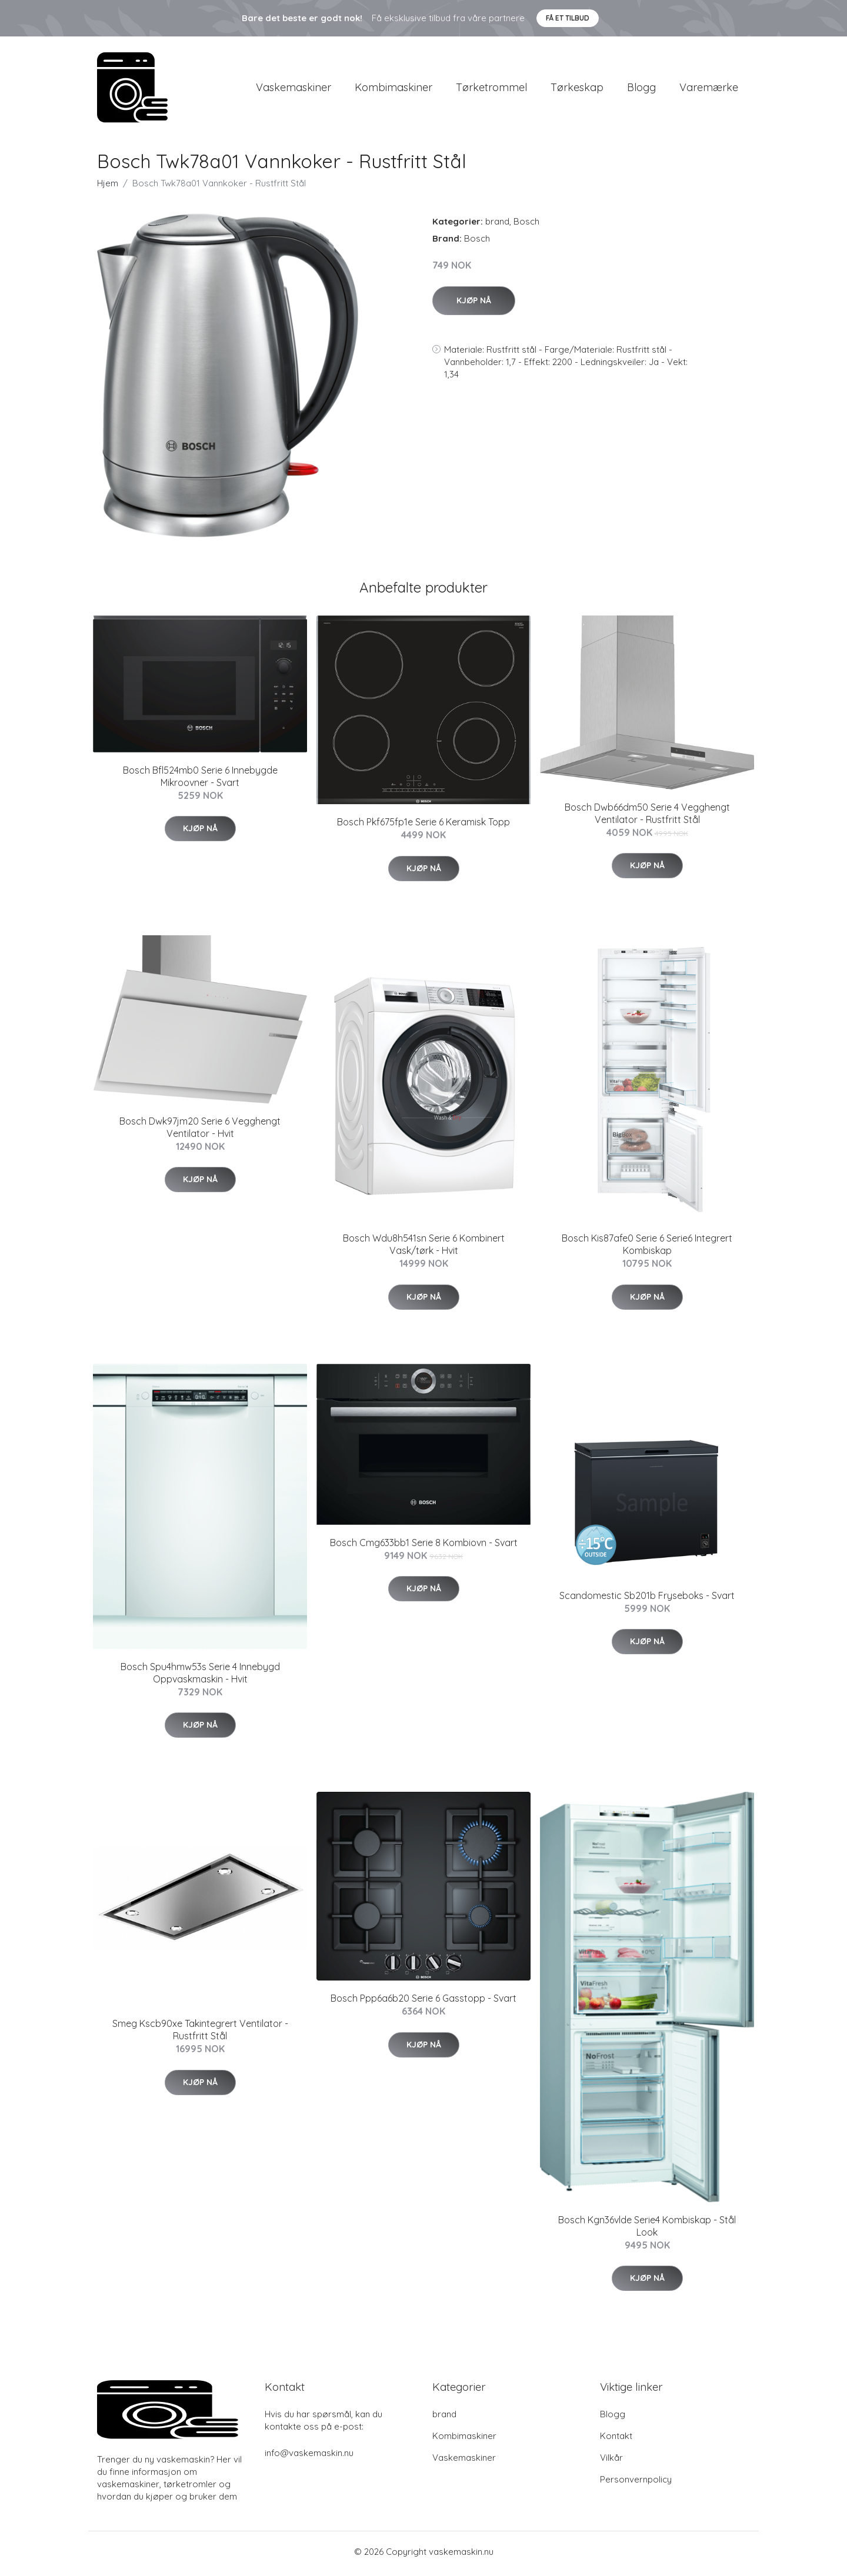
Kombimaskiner (393, 89)
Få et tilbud (567, 18)
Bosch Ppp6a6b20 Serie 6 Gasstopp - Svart (423, 2002)
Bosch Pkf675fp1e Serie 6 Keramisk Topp (423, 826)
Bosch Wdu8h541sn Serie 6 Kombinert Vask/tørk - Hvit (424, 1248)
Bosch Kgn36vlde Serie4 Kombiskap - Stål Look (647, 2230)
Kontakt (616, 2439)
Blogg (641, 89)
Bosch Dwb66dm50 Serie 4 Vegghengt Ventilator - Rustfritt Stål (647, 817)
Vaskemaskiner (293, 89)
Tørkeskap (577, 89)
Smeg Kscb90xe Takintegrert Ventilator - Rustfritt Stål (200, 2034)
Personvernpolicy (636, 2482)
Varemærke (708, 89)
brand (497, 225)
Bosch (526, 225)
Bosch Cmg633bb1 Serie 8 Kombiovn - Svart (424, 1547)
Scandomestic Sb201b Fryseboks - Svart (647, 1599)
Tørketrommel (491, 89)
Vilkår (611, 2461)
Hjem (107, 187)
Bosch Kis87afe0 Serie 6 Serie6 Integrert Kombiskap (647, 1248)
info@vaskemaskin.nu (309, 2456)
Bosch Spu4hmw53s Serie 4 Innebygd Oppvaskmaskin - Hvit (200, 1676)
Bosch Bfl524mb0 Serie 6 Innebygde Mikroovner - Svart (200, 780)
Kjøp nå (473, 304)
